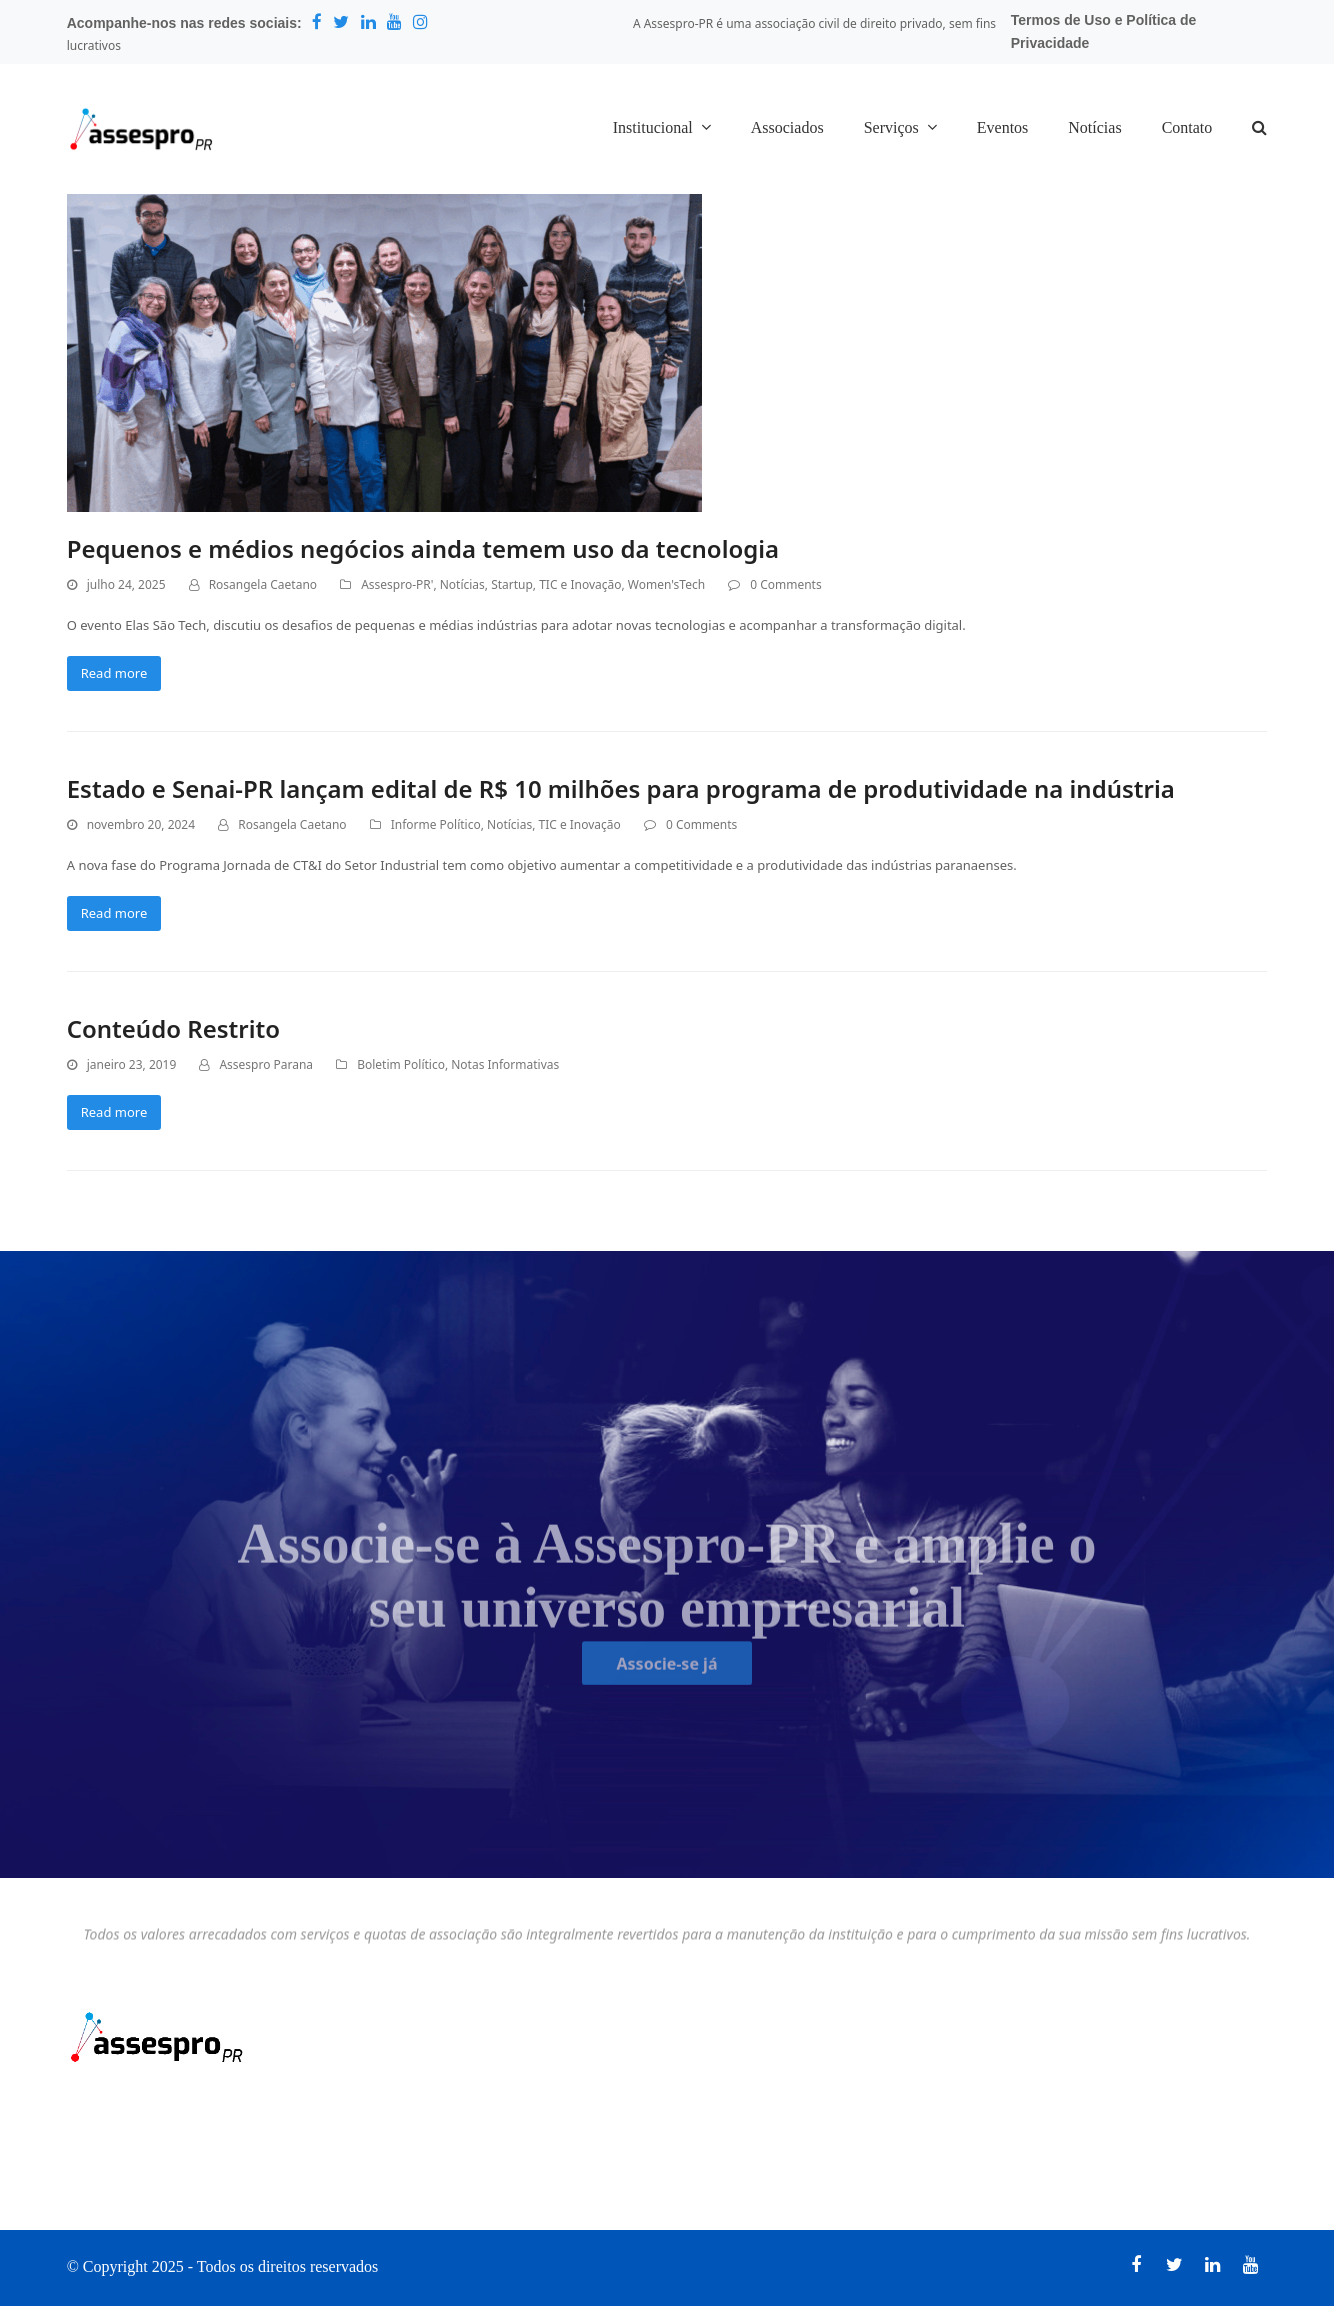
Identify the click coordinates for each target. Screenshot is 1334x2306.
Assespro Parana (266, 1064)
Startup (512, 584)
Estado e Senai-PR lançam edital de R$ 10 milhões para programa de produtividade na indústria (621, 788)
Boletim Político (401, 1064)
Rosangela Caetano (263, 584)
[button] (1259, 129)
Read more (114, 673)
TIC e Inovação (580, 584)
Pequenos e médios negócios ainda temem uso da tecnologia (423, 548)
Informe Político (436, 824)
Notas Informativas (505, 1064)
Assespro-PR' (397, 584)
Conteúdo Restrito (173, 1028)
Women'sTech (666, 584)
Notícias (462, 584)
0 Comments (785, 584)
